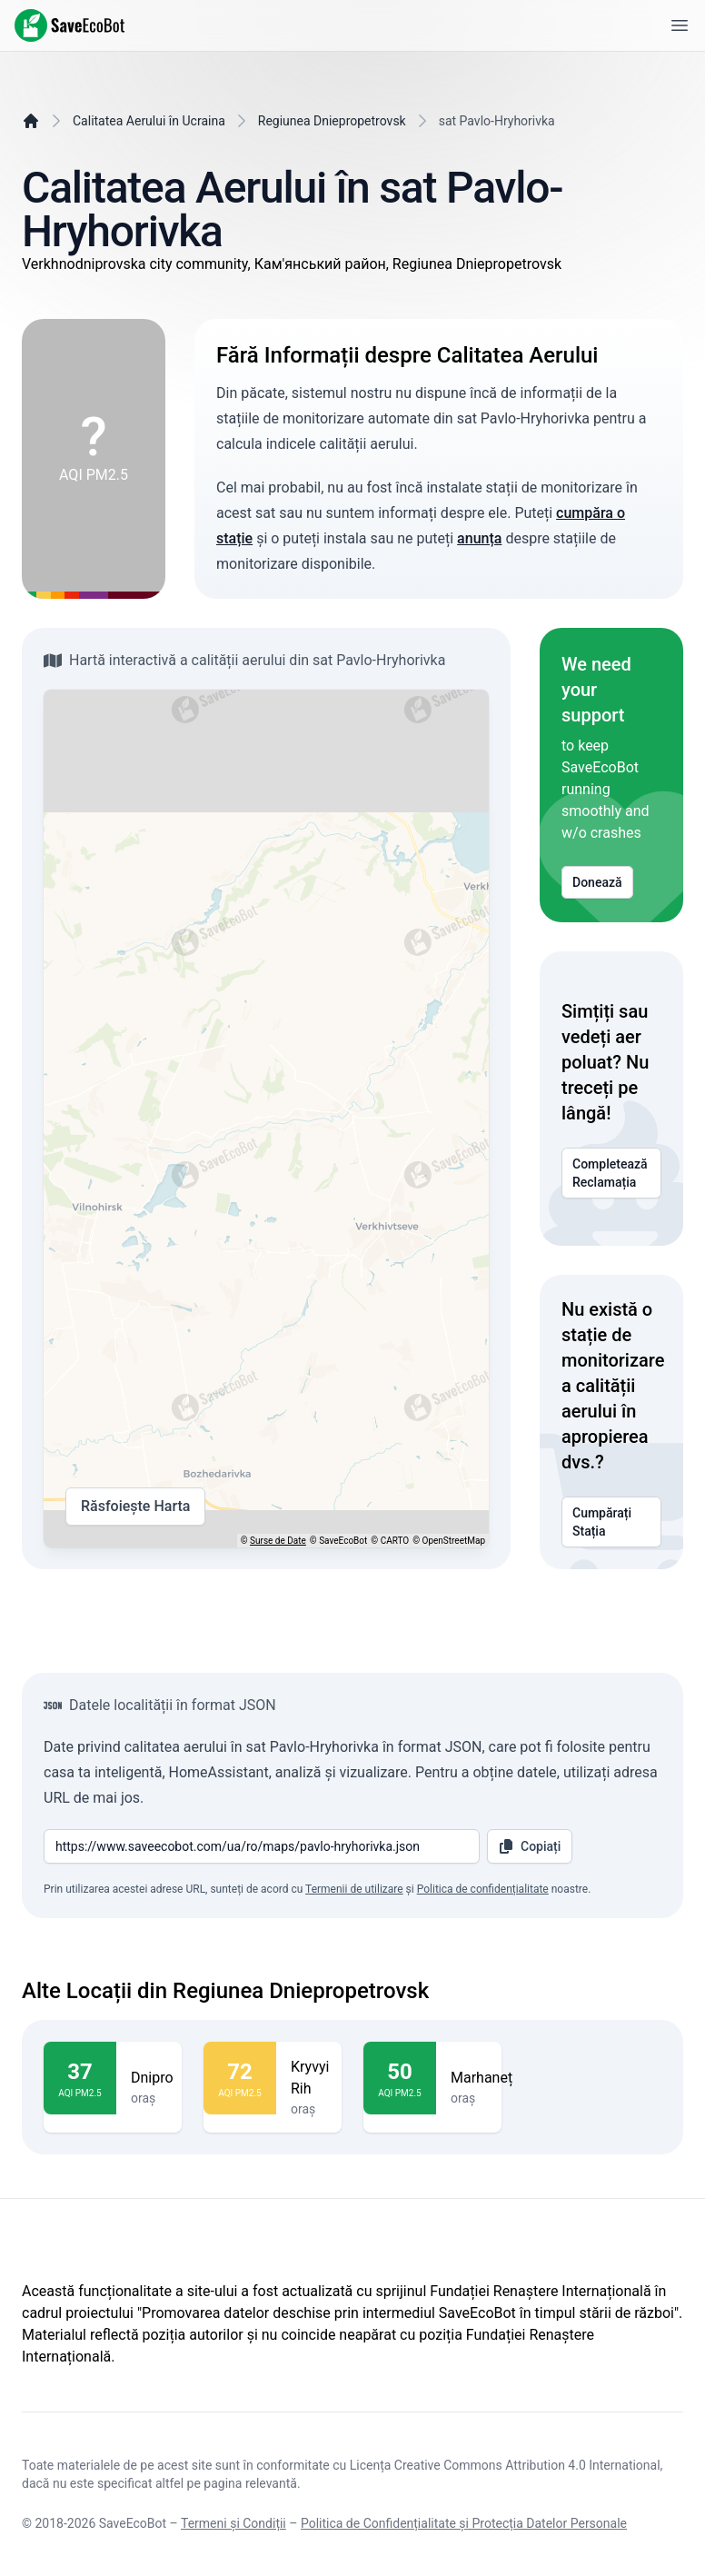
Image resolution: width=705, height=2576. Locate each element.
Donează (597, 882)
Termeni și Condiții (233, 2523)
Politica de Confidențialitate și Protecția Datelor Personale (464, 2523)
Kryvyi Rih (310, 2078)
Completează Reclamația (611, 1173)
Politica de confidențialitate (483, 1889)
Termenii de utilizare (354, 1889)
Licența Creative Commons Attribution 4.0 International (505, 2465)
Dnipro (152, 2078)
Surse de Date (278, 1541)
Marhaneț (481, 2078)
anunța (479, 538)
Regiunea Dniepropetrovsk (332, 121)
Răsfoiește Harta (135, 1506)
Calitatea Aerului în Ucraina (149, 121)
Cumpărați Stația (611, 1522)
